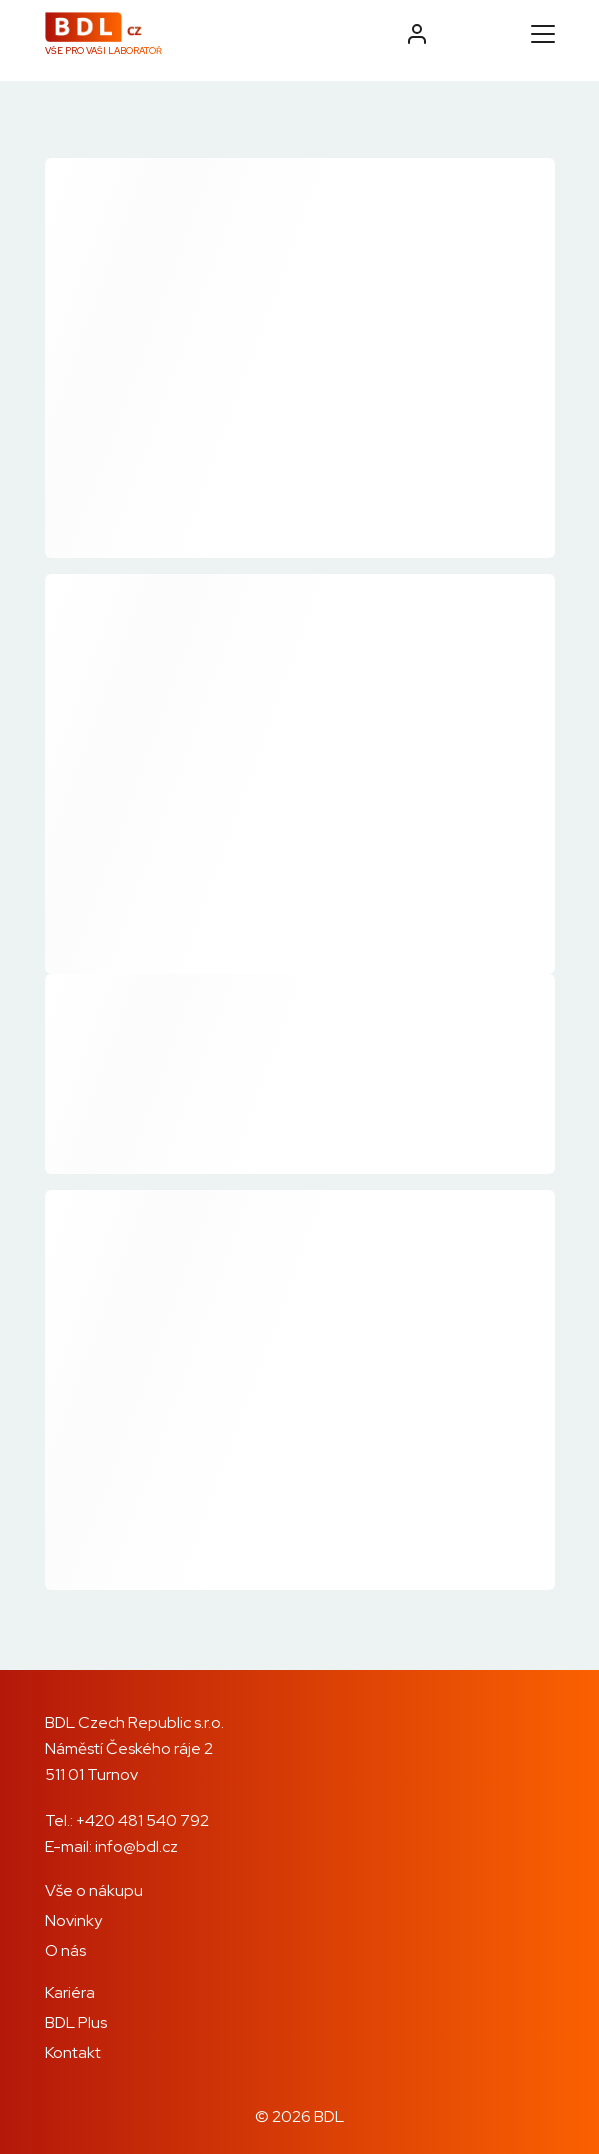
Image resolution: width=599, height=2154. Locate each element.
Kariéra (70, 1992)
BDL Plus (76, 2022)
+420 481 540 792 (142, 1820)
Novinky (73, 1920)
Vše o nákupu (94, 1890)
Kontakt (73, 2052)
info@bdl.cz (136, 1846)
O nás (65, 1950)
